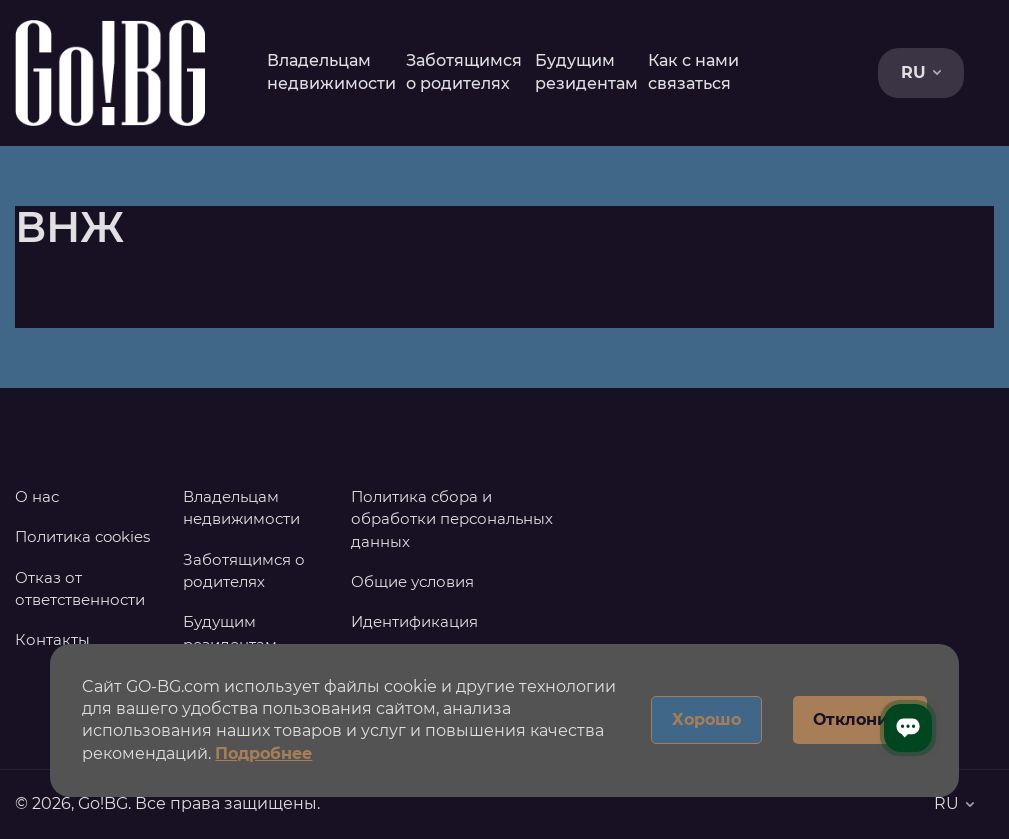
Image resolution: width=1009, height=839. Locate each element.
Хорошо (706, 719)
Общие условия (412, 581)
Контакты (52, 639)
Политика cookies (82, 536)
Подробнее (263, 753)
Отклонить (860, 719)
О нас (37, 496)
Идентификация (414, 621)
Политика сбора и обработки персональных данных (452, 519)
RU (921, 72)
